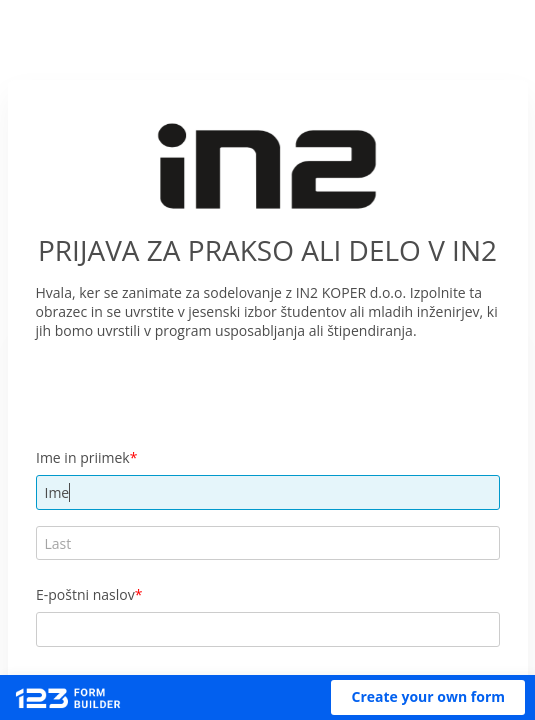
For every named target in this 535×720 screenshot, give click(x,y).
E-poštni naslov (85, 594)
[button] (428, 697)
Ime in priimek (83, 457)
